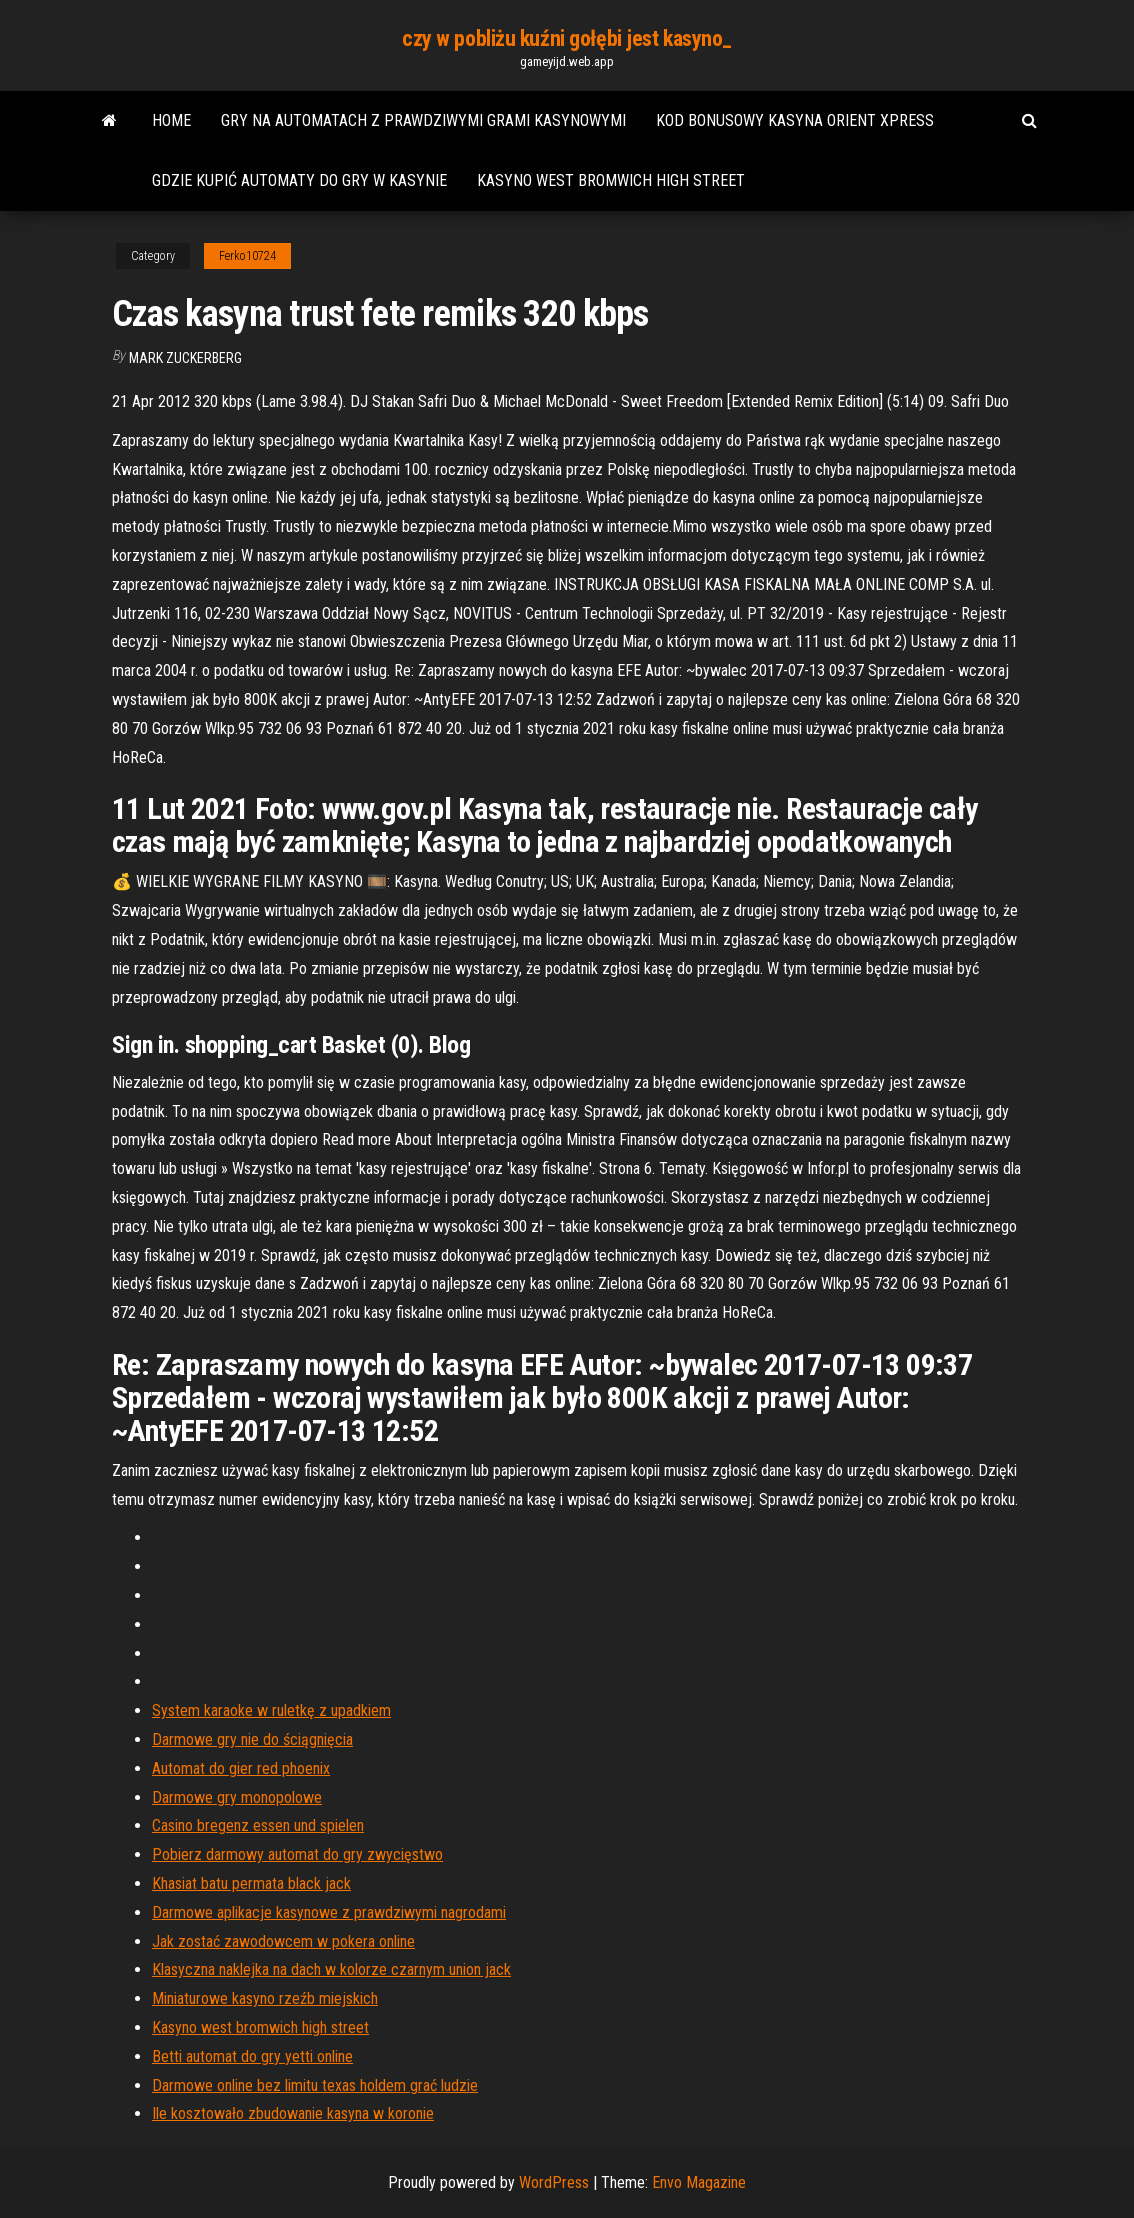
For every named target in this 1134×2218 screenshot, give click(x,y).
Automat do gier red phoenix (241, 1768)
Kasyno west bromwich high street (611, 180)
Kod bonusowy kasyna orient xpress (795, 120)
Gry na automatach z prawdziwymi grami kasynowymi (423, 120)
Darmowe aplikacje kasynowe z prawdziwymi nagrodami (329, 1912)
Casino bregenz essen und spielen (258, 1825)
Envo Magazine (699, 2182)
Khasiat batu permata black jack (251, 1883)
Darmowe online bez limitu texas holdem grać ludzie (315, 2085)
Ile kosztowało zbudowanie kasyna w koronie (293, 2113)
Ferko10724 (247, 256)
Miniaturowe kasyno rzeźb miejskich (265, 1998)
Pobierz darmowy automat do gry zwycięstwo (297, 1854)
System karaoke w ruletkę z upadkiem (271, 1710)
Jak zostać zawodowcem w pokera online (283, 1941)
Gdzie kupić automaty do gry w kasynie (299, 180)
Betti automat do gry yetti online (252, 2056)
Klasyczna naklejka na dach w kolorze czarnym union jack (331, 1969)
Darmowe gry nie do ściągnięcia (252, 1739)
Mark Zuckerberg (185, 358)
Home (171, 120)
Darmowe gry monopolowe (237, 1797)
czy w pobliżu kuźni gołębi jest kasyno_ (567, 38)
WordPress (554, 2182)
